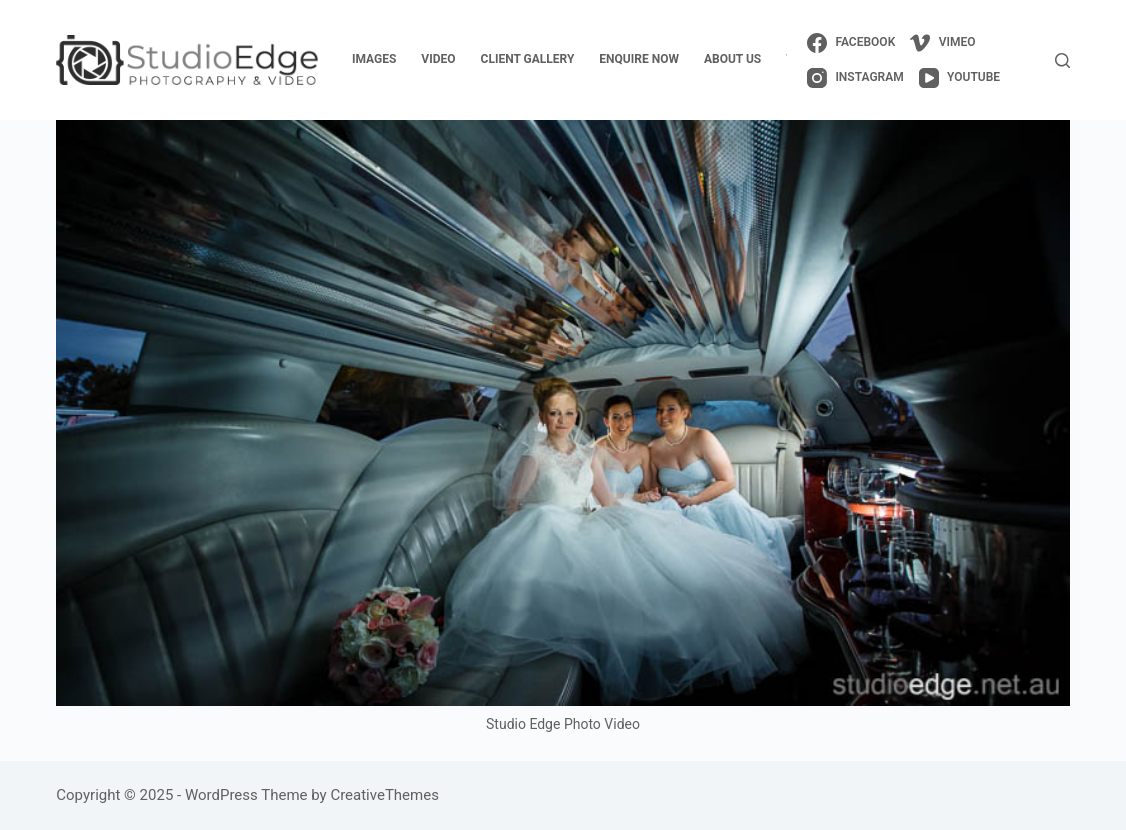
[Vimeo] (942, 43)
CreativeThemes (384, 795)
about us (732, 59)
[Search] (1062, 60)
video (438, 59)
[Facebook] (851, 43)
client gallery (528, 59)
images (374, 59)
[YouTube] (959, 78)
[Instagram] (855, 78)
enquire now (639, 59)
